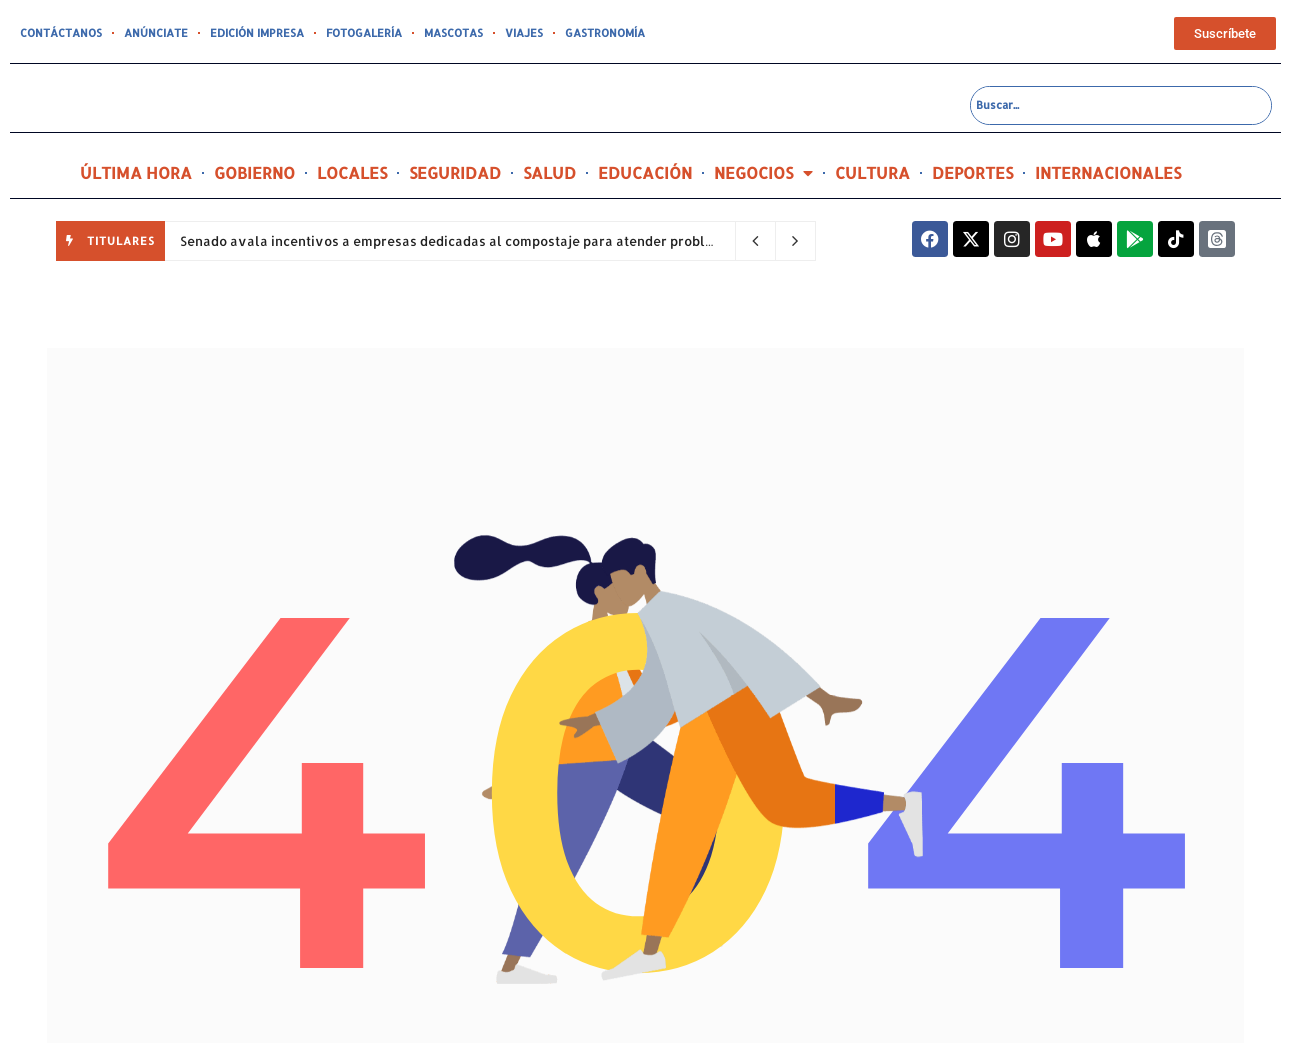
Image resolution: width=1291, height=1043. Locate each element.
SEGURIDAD (455, 172)
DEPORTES (972, 172)
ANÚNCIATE (156, 33)
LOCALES (352, 172)
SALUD (549, 172)
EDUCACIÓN (645, 172)
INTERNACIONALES (1108, 172)
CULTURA (872, 172)
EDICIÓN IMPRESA (257, 33)
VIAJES (524, 33)
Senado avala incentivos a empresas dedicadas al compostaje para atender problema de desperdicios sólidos (534, 241)
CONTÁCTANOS (61, 33)
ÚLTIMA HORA (136, 172)
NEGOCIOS (763, 173)
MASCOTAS (453, 33)
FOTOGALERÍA (364, 33)
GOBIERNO (254, 172)
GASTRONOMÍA (605, 33)
